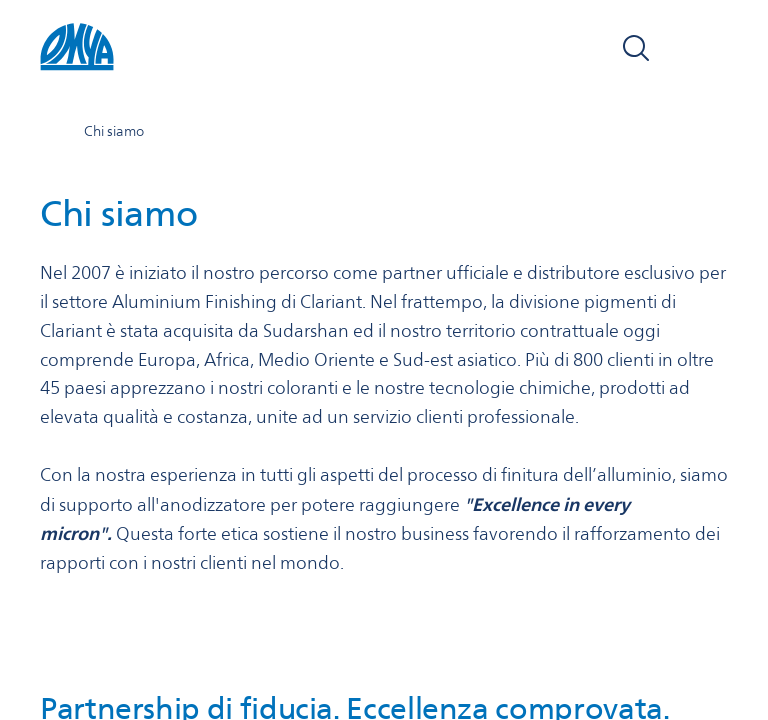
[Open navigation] (706, 48)
